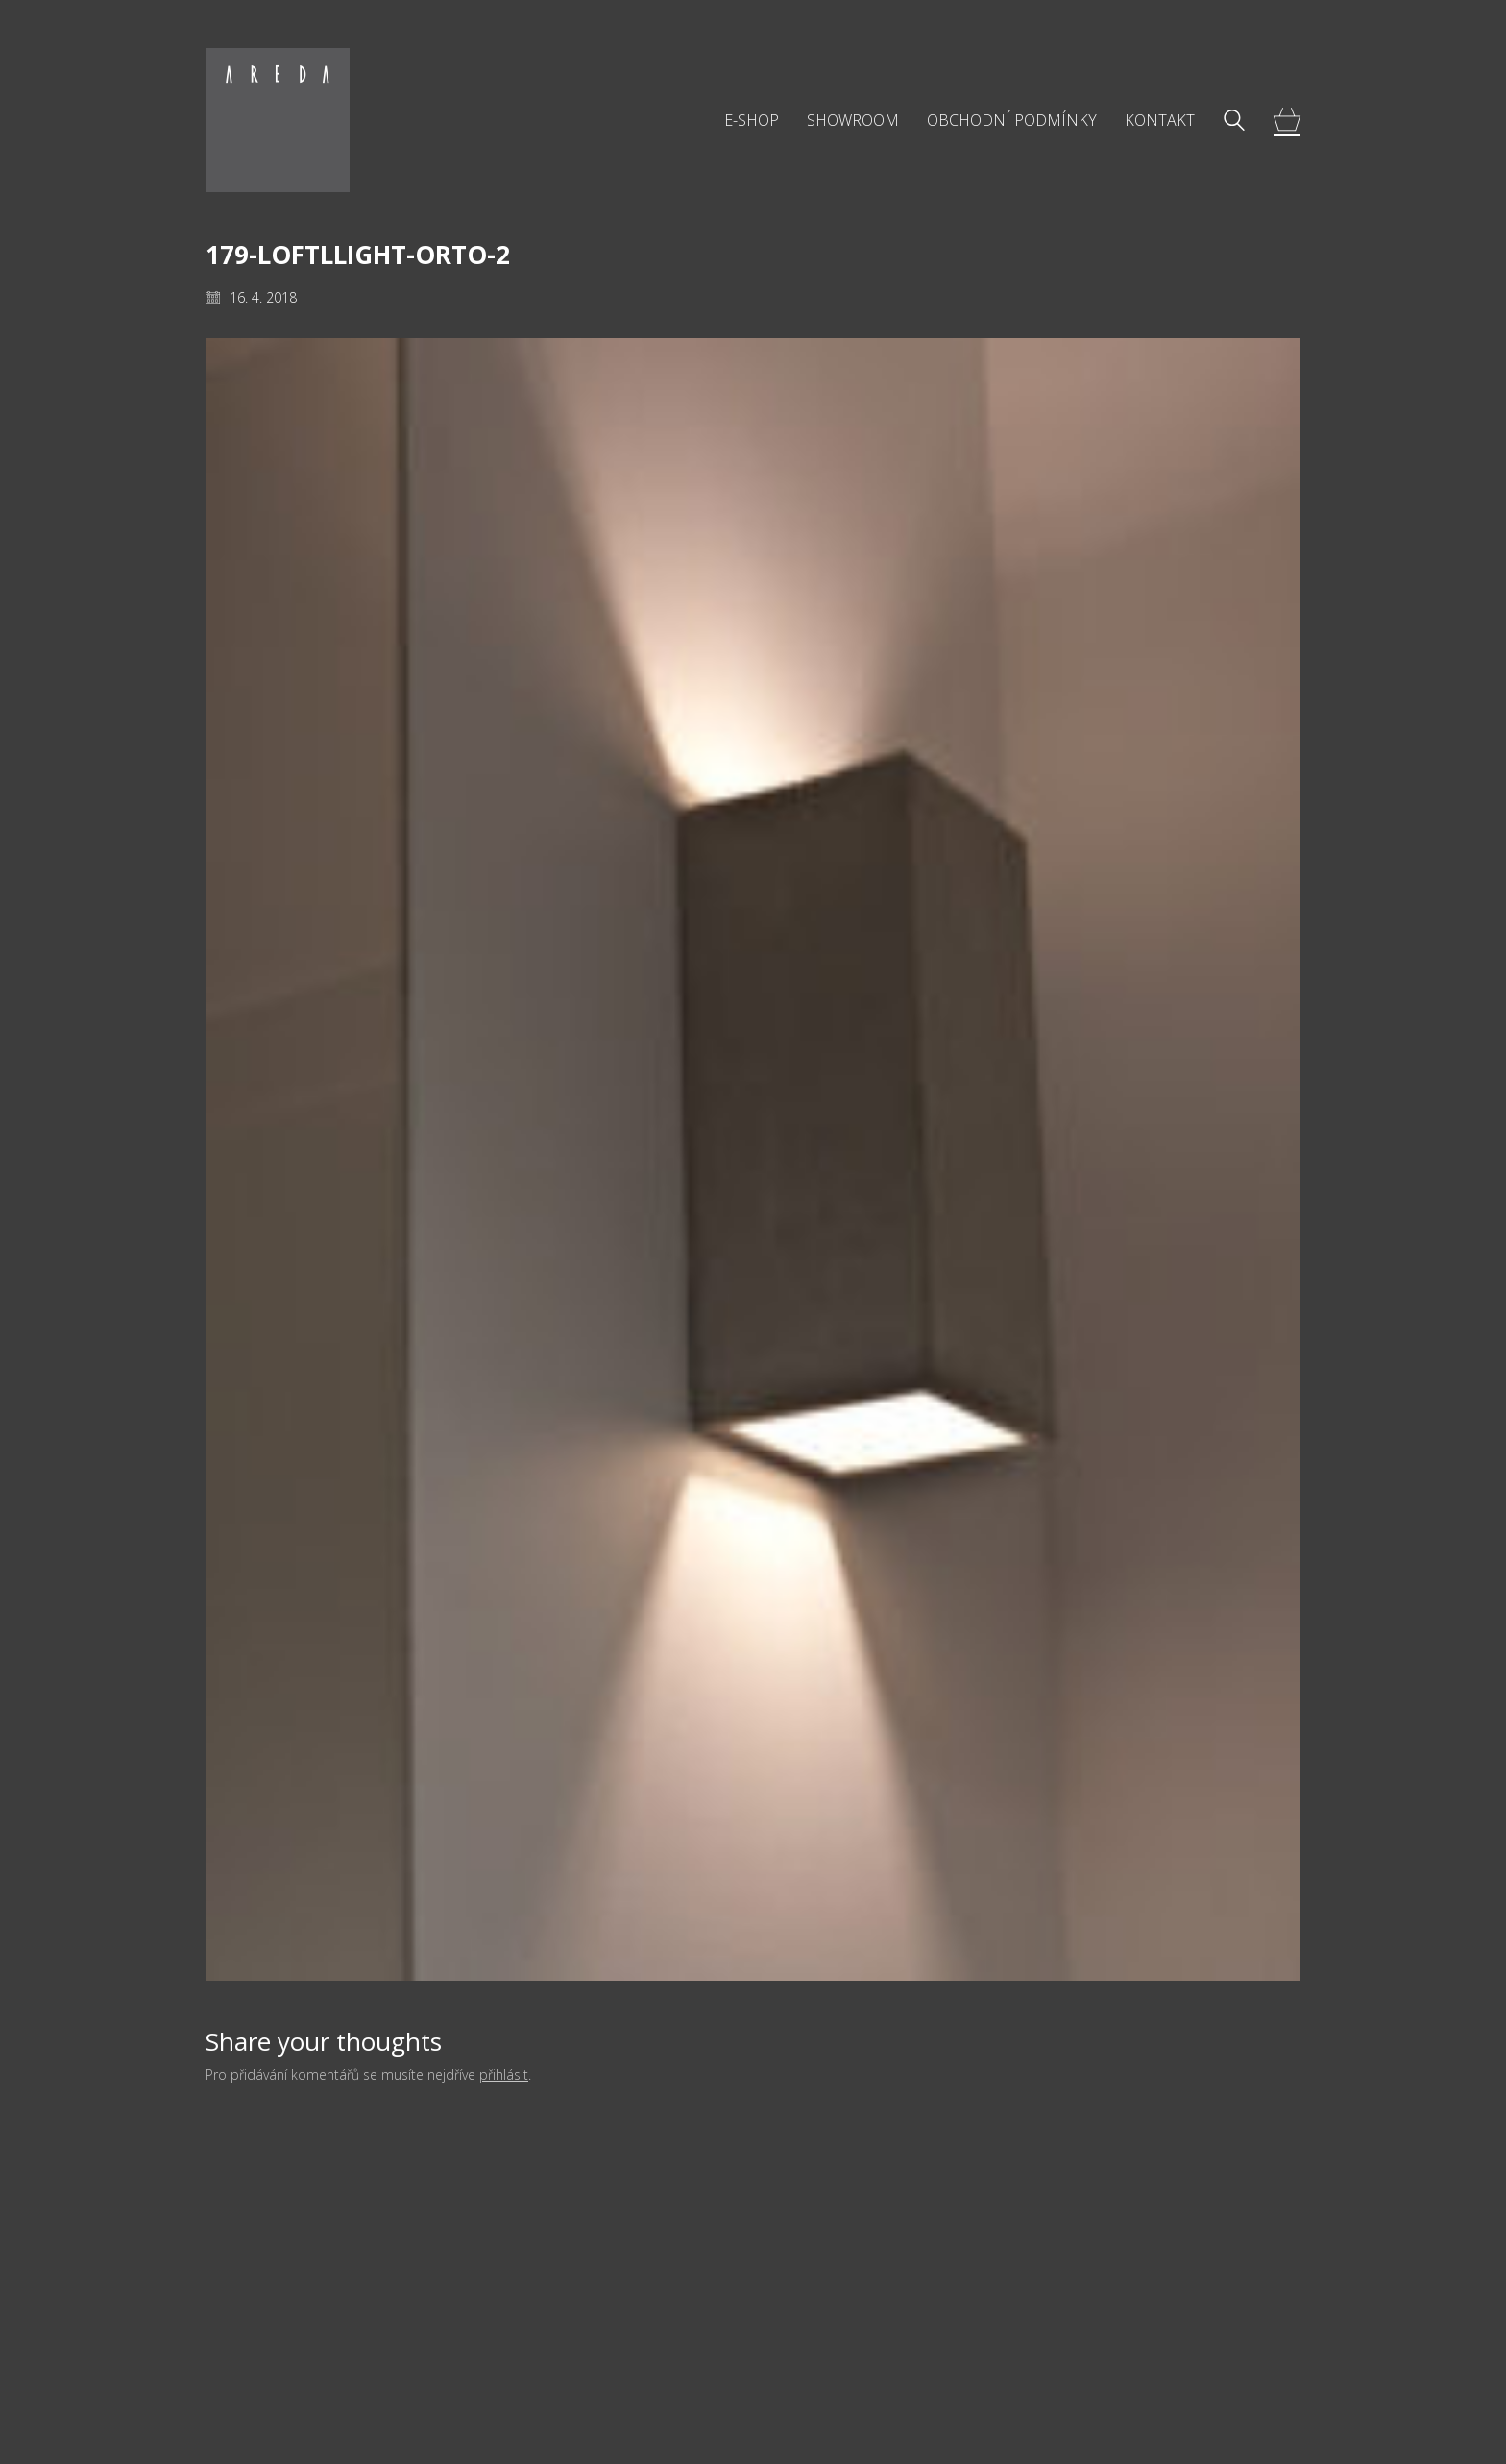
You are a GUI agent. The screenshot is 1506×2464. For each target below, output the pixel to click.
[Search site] (1234, 122)
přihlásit (503, 2075)
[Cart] (1287, 120)
